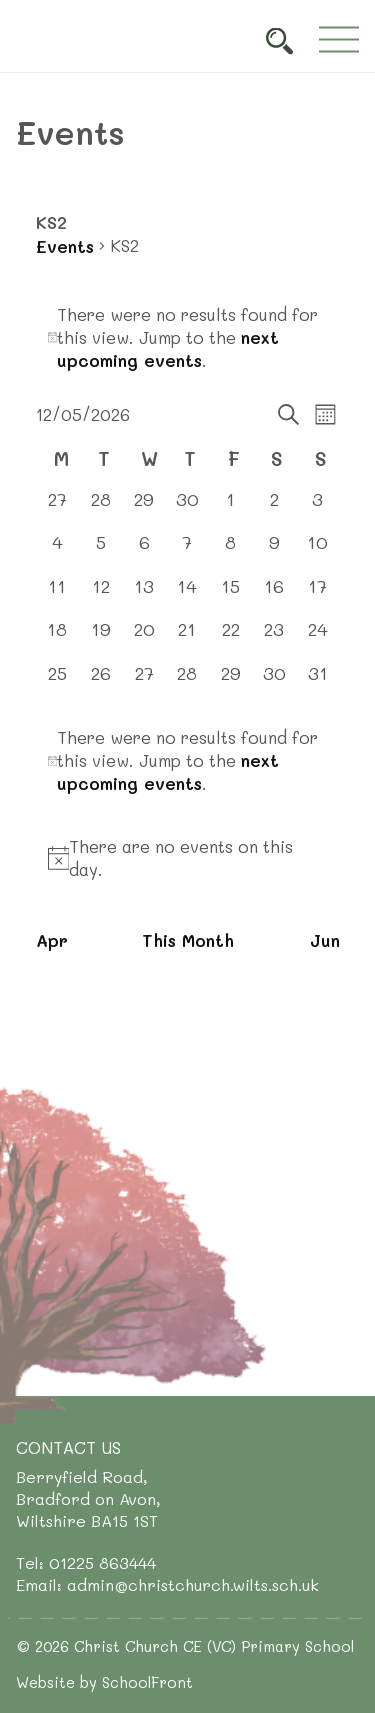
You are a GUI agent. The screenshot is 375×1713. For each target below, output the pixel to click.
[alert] (188, 337)
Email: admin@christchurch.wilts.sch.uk (167, 1584)
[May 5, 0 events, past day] (100, 551)
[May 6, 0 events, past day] (143, 551)
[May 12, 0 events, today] (100, 595)
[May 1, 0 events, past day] (230, 508)
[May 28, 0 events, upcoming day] (187, 682)
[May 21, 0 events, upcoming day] (187, 638)
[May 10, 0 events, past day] (317, 551)
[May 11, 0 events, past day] (57, 595)
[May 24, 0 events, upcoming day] (317, 638)
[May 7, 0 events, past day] (187, 551)
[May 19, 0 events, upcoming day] (100, 638)
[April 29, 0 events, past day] (143, 508)
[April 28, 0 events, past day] (100, 508)
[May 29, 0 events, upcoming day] (230, 682)
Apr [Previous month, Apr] (52, 940)
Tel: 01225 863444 (86, 1562)
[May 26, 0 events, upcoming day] (100, 682)
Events (65, 246)
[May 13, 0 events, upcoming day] (143, 595)
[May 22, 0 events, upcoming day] (230, 638)
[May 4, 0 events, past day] (57, 551)
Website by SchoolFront (104, 1682)
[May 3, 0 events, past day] (317, 508)
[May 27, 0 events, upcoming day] (143, 682)
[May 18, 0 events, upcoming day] (57, 638)
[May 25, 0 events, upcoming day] (57, 682)
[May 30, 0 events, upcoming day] (274, 682)
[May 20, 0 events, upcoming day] (143, 638)
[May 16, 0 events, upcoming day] (274, 595)
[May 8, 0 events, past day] (230, 551)
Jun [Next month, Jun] (325, 940)
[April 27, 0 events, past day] (57, 508)
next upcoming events (168, 348)
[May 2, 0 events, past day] (274, 508)
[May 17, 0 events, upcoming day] (317, 595)
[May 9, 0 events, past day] (274, 551)
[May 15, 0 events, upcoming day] (230, 595)
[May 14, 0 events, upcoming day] (187, 595)
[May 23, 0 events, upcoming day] (274, 638)
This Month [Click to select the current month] (188, 940)
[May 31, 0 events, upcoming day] (317, 682)
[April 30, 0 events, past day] (187, 508)
